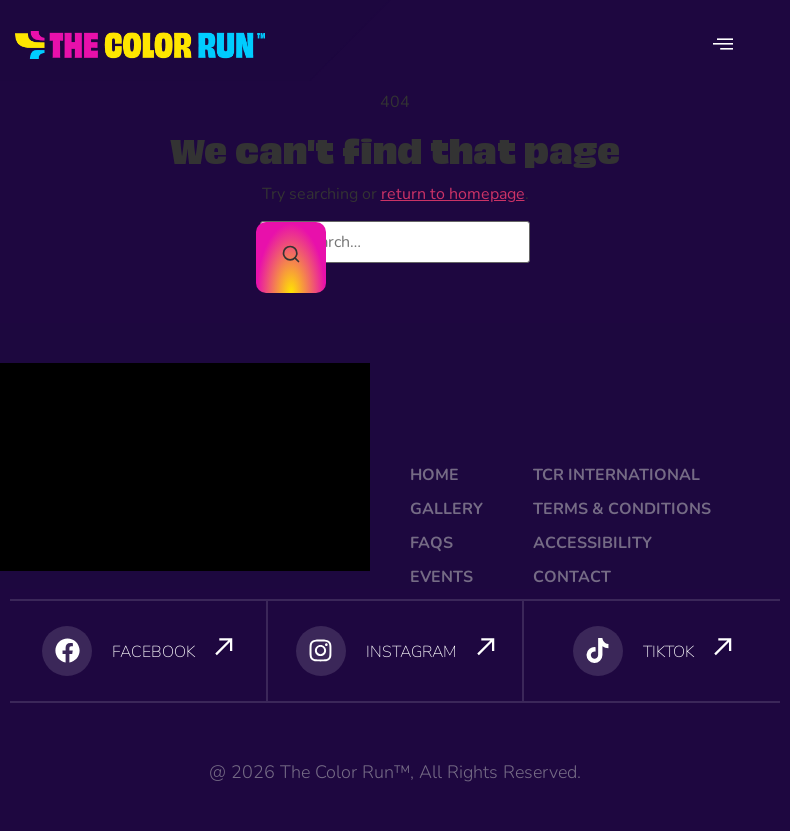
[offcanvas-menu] (723, 45)
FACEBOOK (153, 652)
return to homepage (453, 194)
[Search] (291, 257)
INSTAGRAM (411, 652)
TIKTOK (668, 652)
